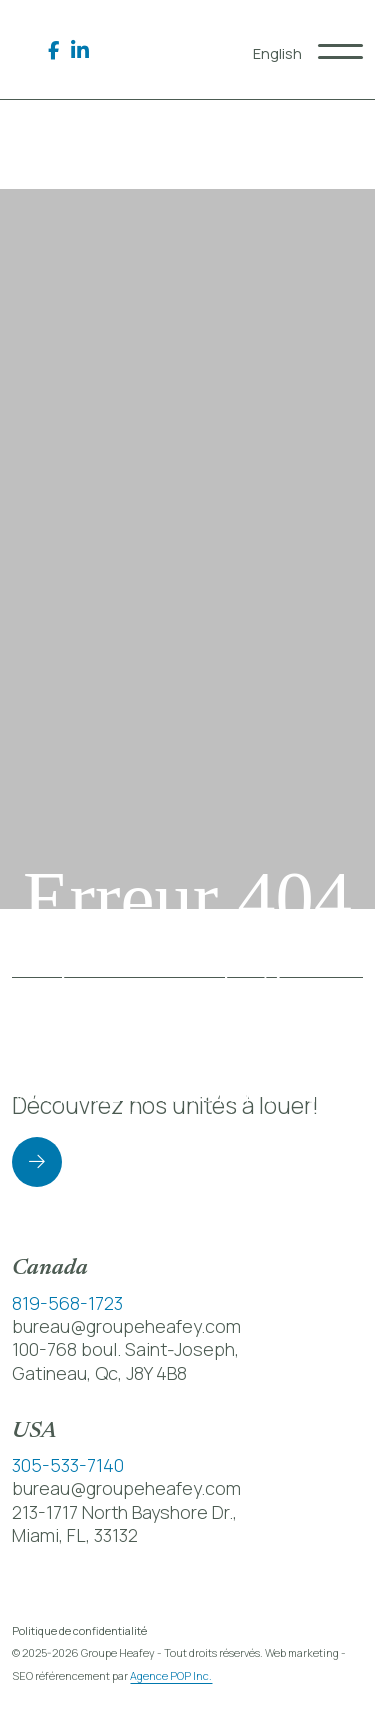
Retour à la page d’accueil (188, 1174)
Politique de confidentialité (79, 1630)
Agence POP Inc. (171, 1675)
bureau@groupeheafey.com (126, 1326)
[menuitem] (277, 53)
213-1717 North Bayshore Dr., (124, 1512)
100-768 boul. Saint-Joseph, (125, 1349)
